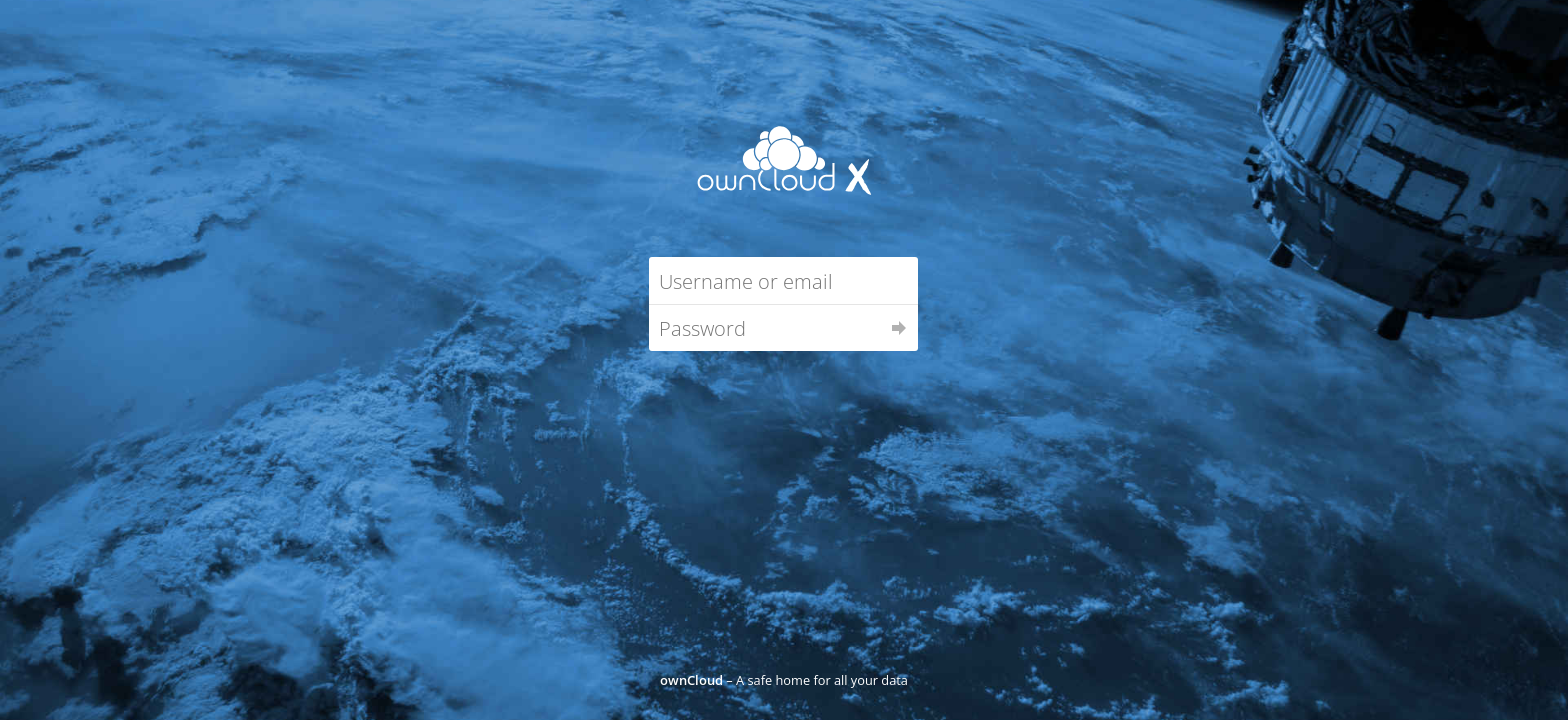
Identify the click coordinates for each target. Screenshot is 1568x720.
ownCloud (691, 680)
